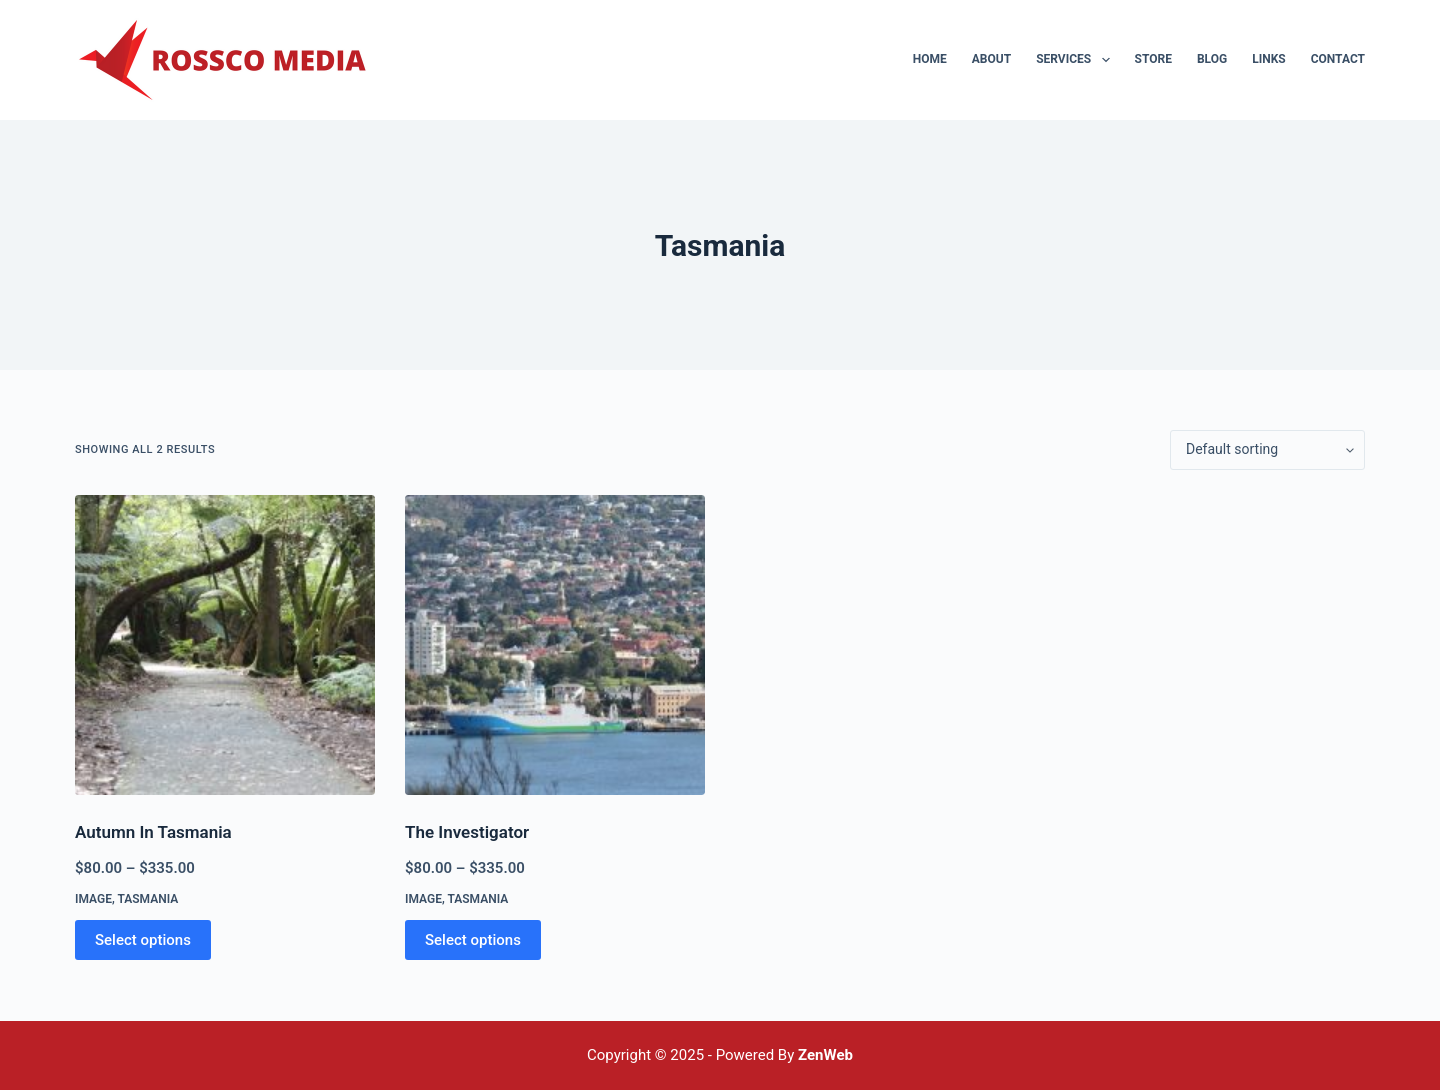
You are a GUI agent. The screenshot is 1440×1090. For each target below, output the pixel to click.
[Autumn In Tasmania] (225, 645)
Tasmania (147, 899)
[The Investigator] (555, 645)
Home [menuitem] (930, 59)
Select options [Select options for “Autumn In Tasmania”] (143, 940)
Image (93, 899)
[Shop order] (1267, 450)
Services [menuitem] (1076, 60)
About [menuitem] (991, 59)
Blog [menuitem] (1212, 59)
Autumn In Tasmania (153, 832)
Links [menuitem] (1269, 59)
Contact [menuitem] (1338, 59)
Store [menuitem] (1153, 59)
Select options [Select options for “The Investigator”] (473, 940)
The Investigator (467, 832)
